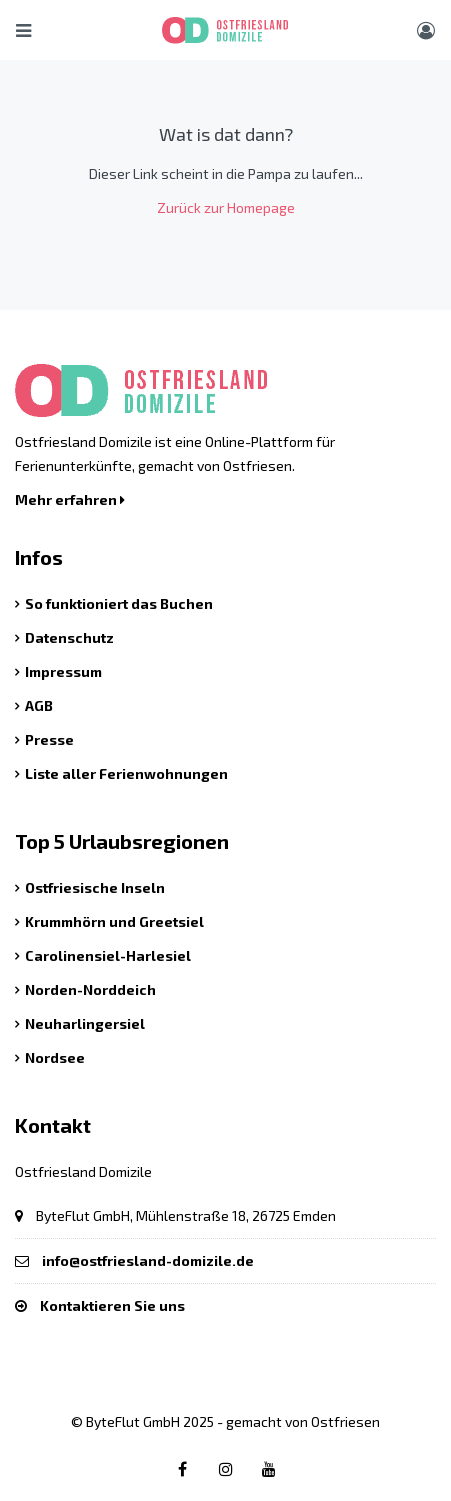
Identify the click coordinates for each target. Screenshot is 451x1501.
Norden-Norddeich (90, 989)
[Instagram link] (226, 1468)
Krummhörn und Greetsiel (114, 921)
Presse (49, 739)
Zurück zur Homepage (226, 207)
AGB (39, 705)
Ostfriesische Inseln (95, 887)
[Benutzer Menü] (426, 30)
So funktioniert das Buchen (119, 603)
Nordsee (55, 1057)
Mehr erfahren (70, 499)
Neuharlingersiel (85, 1023)
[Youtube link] (269, 1468)
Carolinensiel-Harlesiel (108, 955)
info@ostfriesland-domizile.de (148, 1260)
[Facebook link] (183, 1468)
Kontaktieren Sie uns (112, 1305)
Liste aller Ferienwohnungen (126, 773)
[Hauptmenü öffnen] (23, 30)
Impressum (63, 671)
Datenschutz (69, 637)
